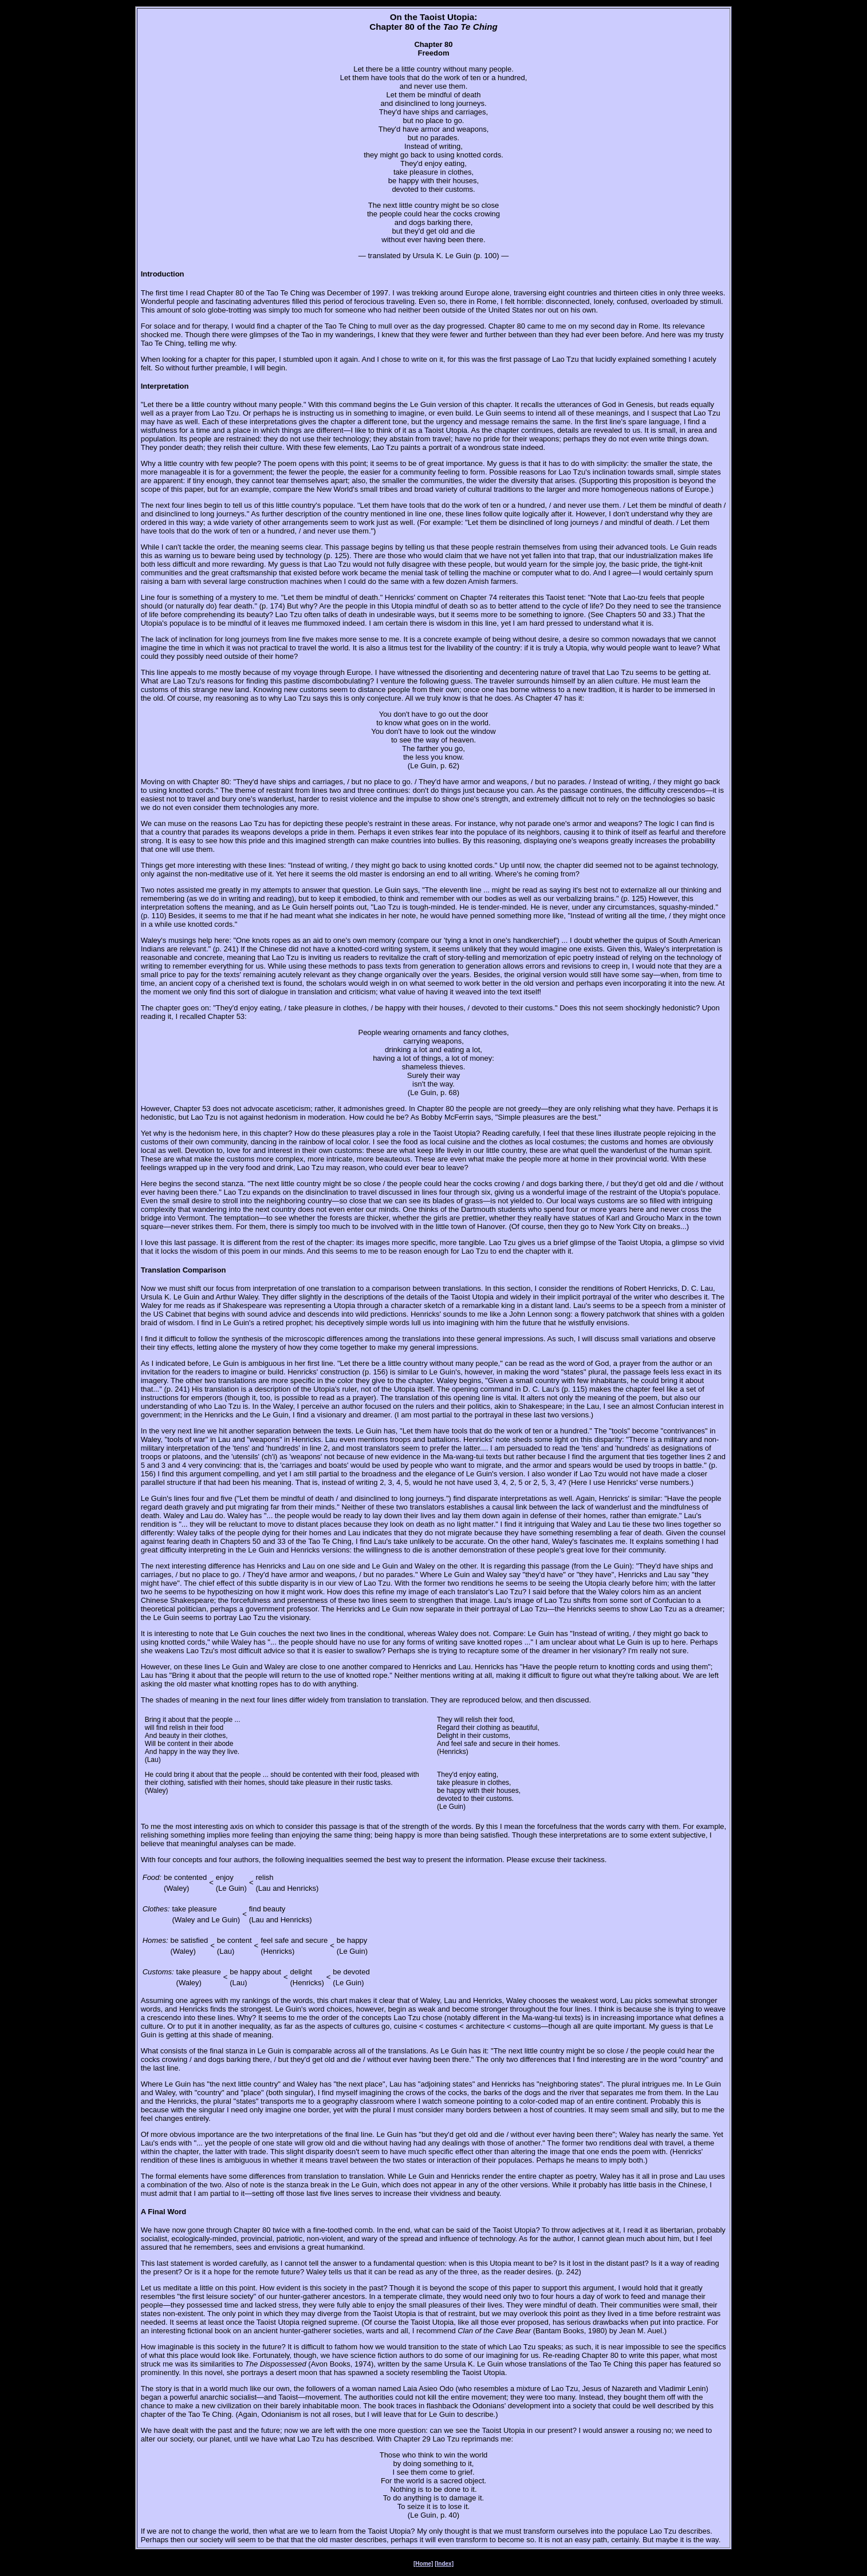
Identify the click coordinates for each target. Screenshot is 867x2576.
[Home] (423, 2564)
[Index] (444, 2564)
